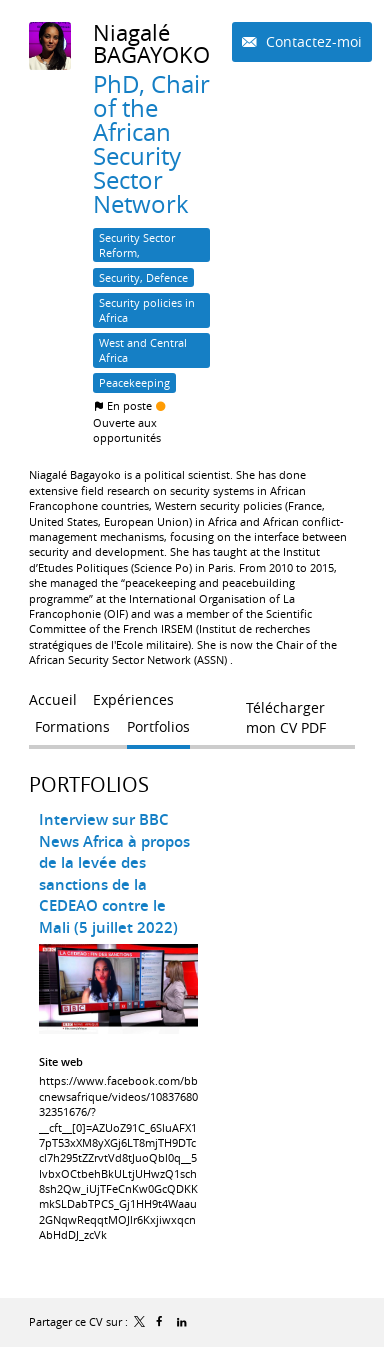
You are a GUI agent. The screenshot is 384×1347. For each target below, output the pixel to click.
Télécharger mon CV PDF (286, 712)
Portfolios (89, 784)
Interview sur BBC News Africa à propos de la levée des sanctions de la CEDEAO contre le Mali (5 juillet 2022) (114, 873)
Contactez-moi (312, 41)
